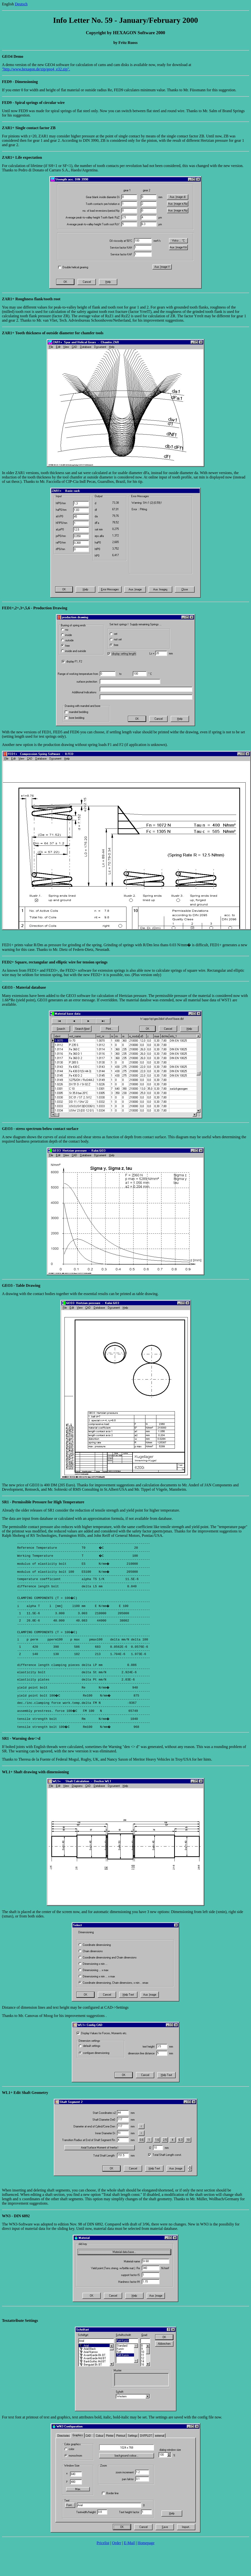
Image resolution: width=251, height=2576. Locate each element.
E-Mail (129, 2570)
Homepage (146, 2570)
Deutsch (21, 4)
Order (116, 2570)
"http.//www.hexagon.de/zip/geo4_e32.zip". (36, 69)
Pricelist (103, 2570)
